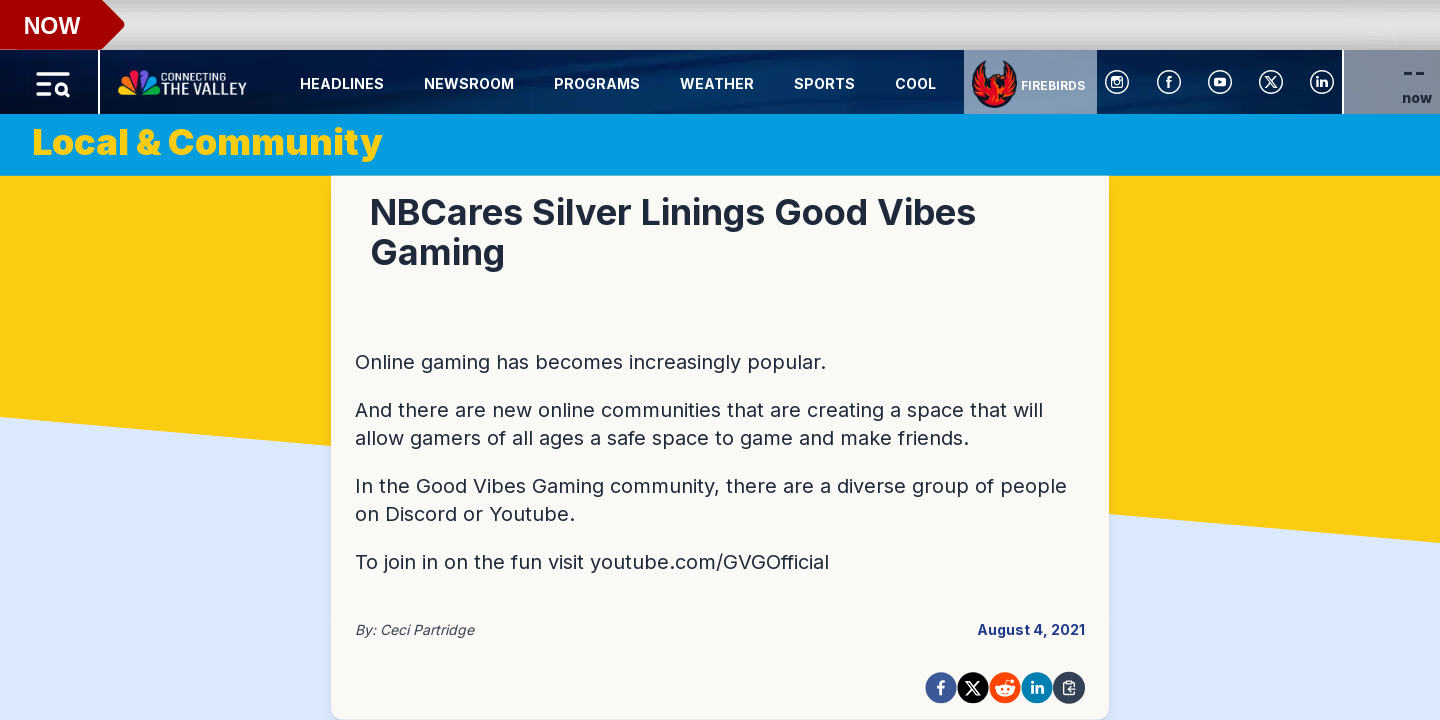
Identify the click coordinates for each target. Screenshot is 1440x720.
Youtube (529, 514)
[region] (720, 360)
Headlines (342, 83)
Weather (717, 83)
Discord (421, 514)
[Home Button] (184, 78)
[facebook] (941, 688)
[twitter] (973, 688)
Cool (915, 83)
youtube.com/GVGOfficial (709, 562)
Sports (824, 83)
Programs (597, 83)
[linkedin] (1037, 688)
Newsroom (469, 83)
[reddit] (1005, 688)
